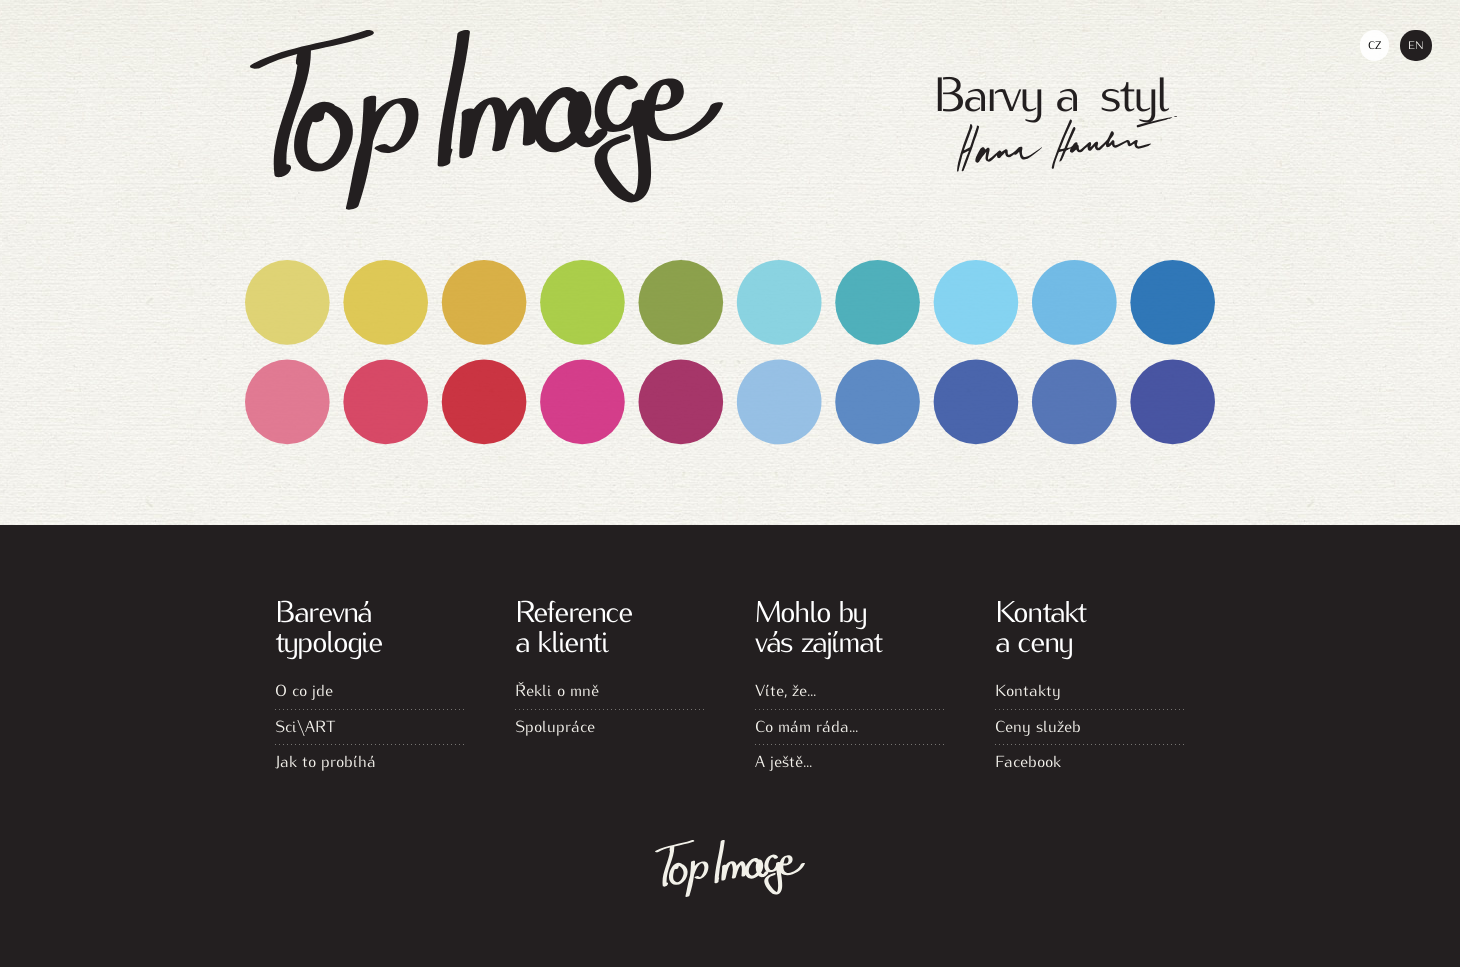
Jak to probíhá (325, 760)
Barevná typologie (328, 624)
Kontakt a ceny (1040, 624)
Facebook (1028, 760)
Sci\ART (305, 725)
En (1416, 44)
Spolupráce (555, 725)
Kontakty (1028, 689)
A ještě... (783, 760)
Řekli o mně (557, 689)
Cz (1374, 44)
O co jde (304, 689)
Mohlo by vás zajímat (818, 624)
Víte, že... (785, 689)
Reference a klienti (573, 624)
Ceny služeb (1038, 725)
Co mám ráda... (806, 725)
